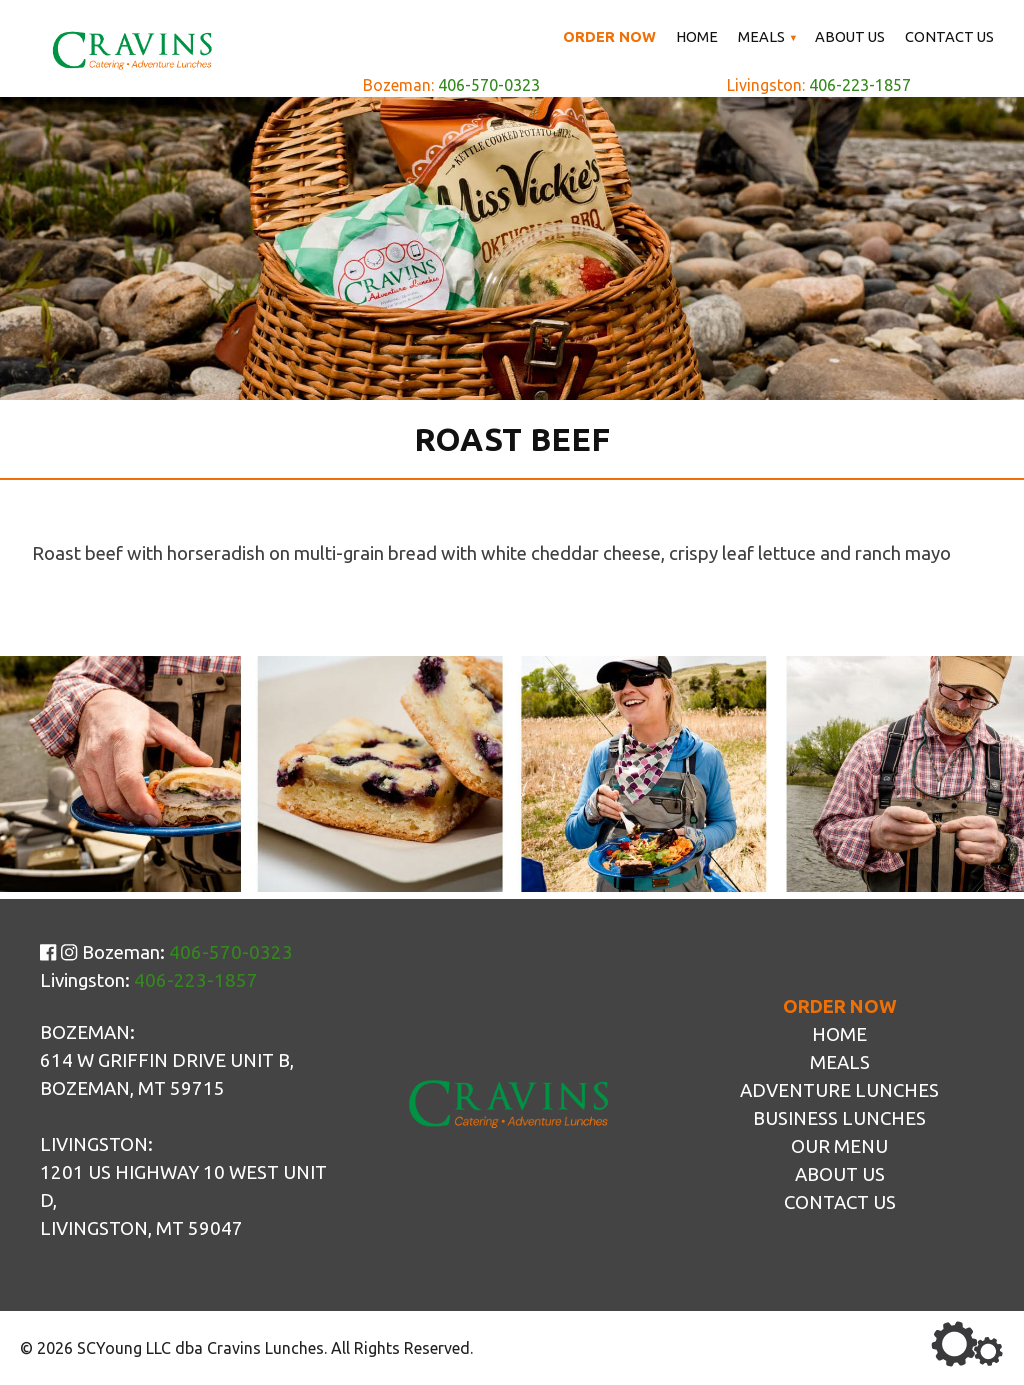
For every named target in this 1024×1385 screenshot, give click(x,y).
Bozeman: (451, 85)
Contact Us (949, 36)
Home (697, 36)
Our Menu (839, 1146)
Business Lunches (839, 1118)
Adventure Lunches (839, 1090)
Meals (761, 36)
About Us (850, 36)
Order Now (609, 36)
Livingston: (819, 85)
